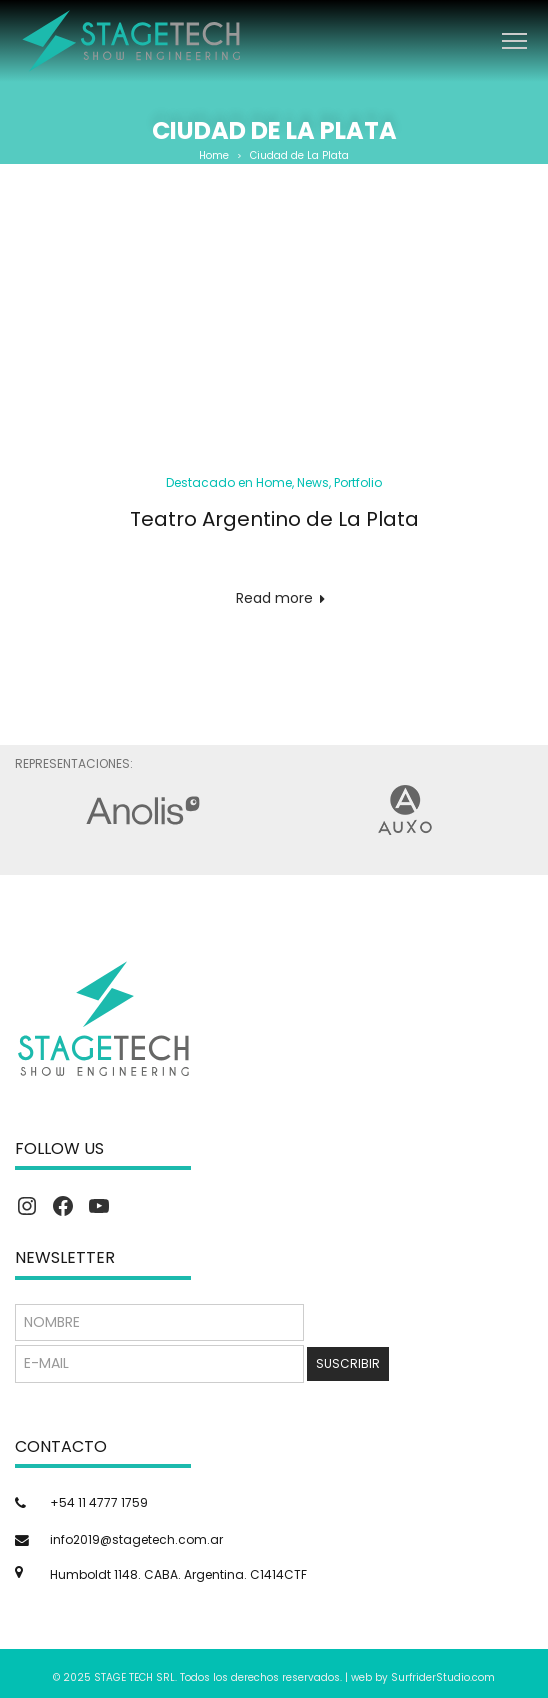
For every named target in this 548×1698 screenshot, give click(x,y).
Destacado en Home (229, 482)
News (313, 482)
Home (214, 155)
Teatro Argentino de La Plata (274, 519)
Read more (274, 598)
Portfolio (358, 482)
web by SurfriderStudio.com (423, 1677)
